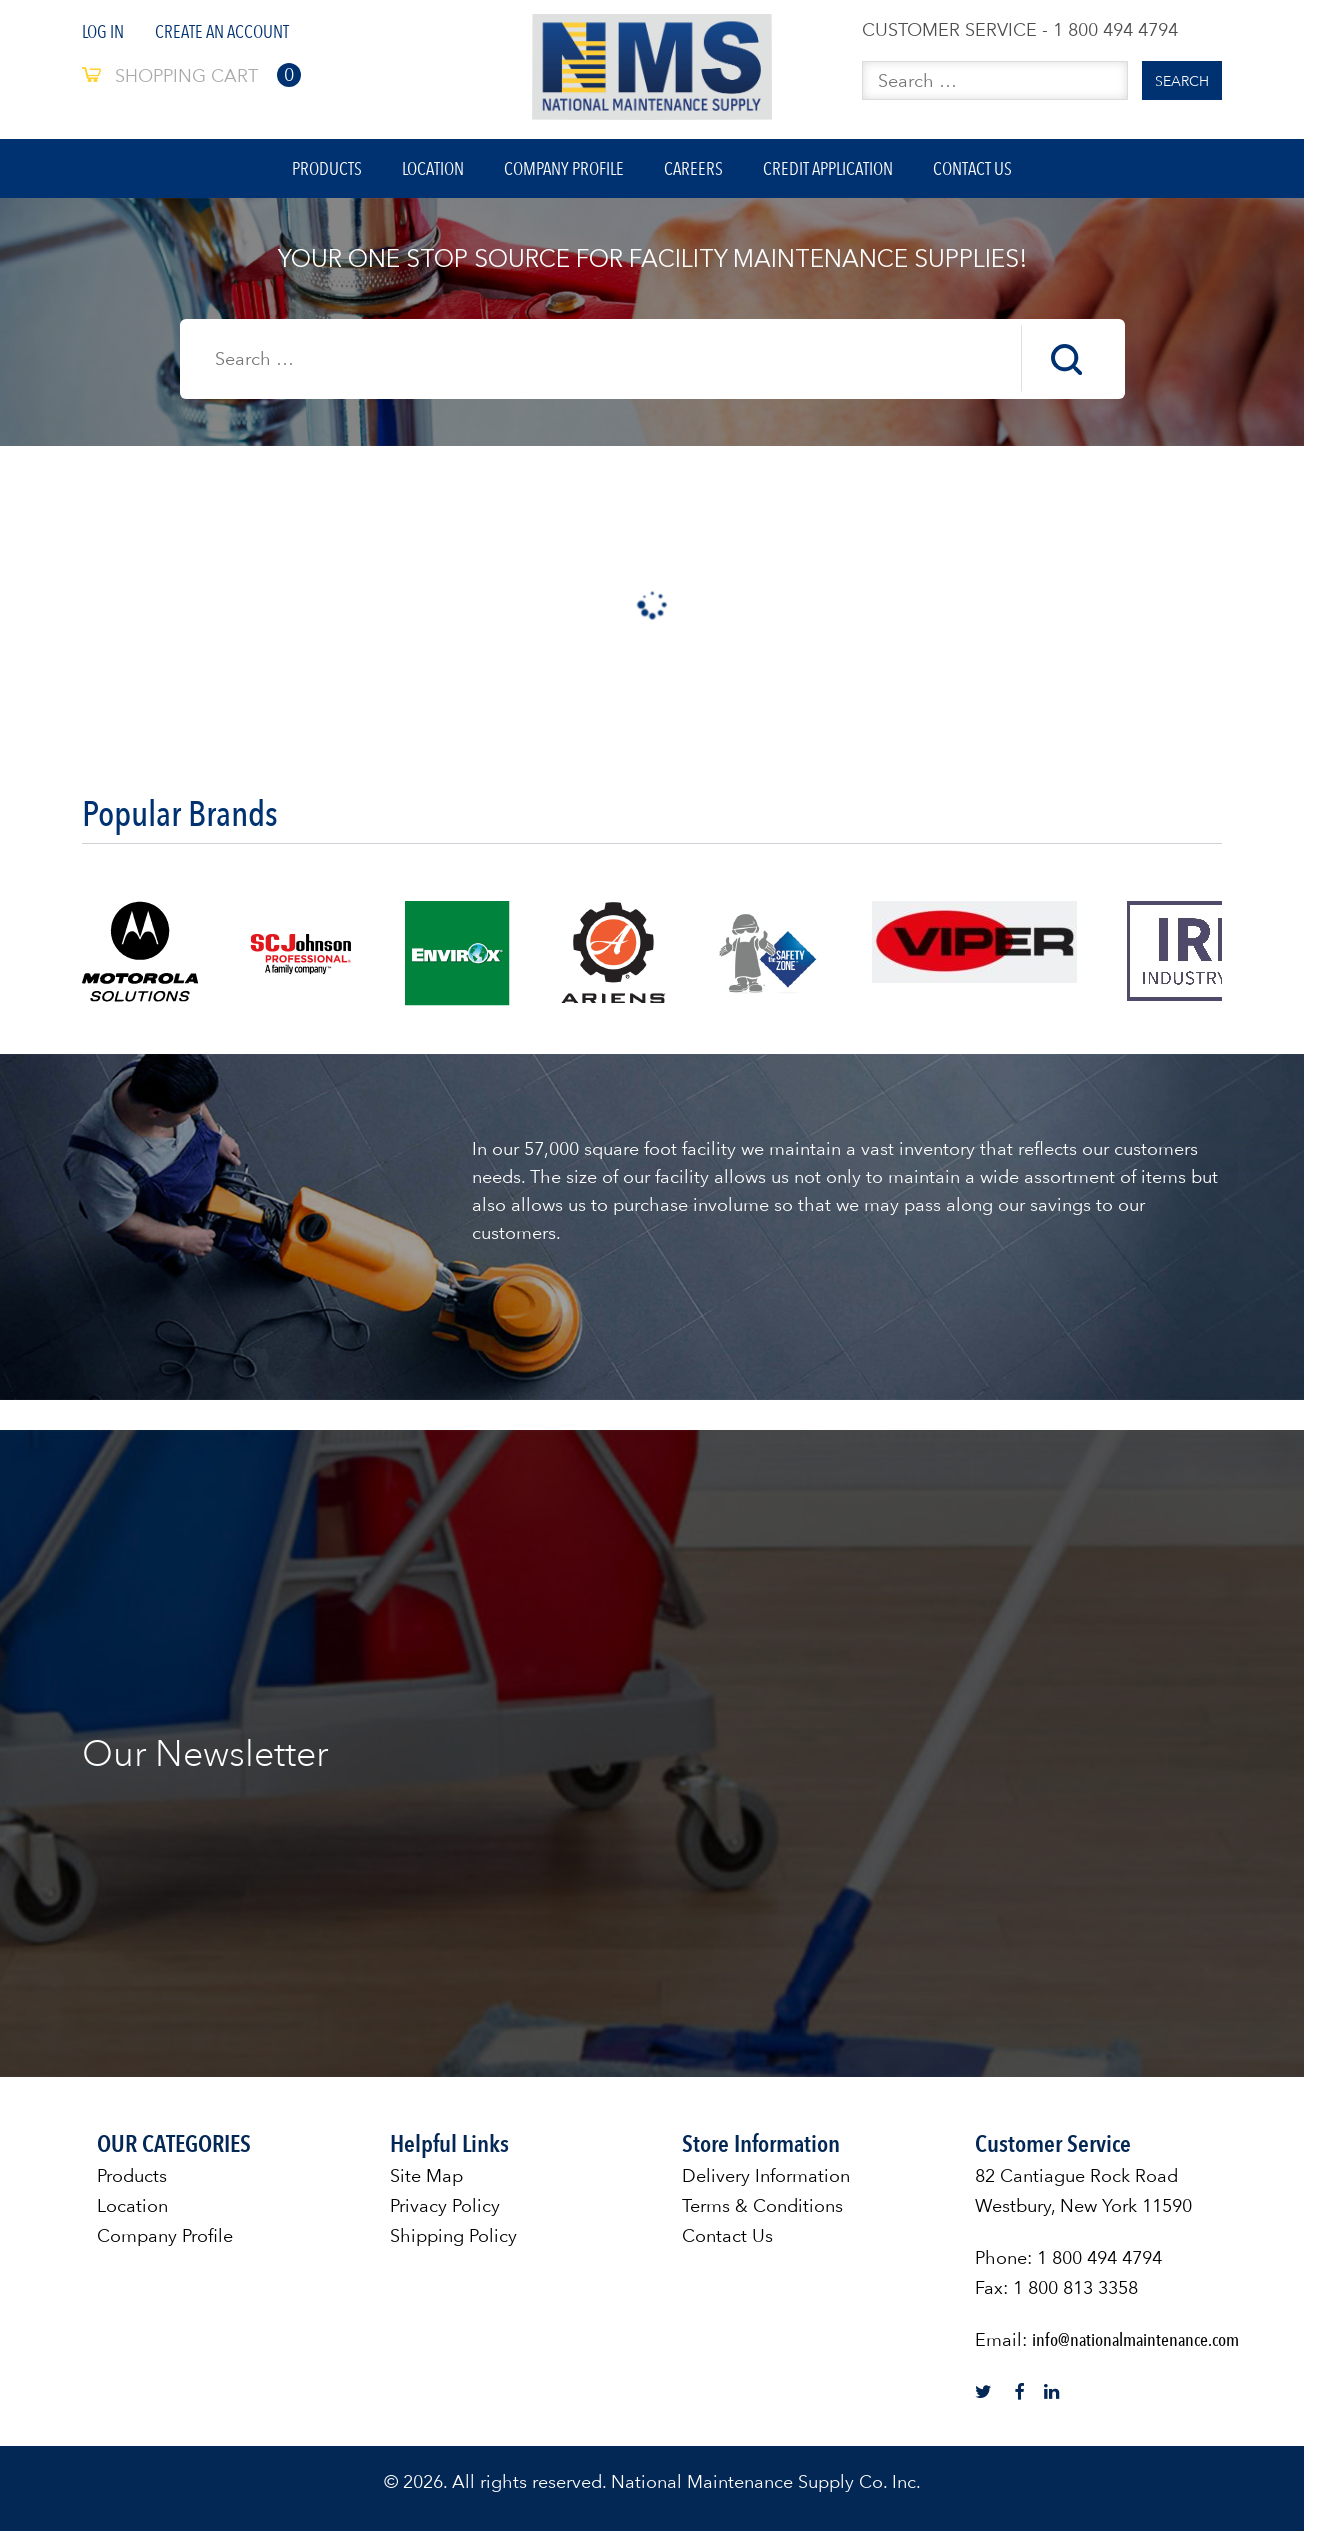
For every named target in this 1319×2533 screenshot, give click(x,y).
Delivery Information (766, 2177)
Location (432, 169)
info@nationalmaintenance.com (1135, 2341)
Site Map (426, 2177)
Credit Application (830, 169)
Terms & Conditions (762, 2207)
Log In (103, 31)
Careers (694, 169)
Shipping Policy (453, 2237)
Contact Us (975, 169)
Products (325, 169)
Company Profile (564, 169)
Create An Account (222, 31)
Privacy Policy (445, 2207)
